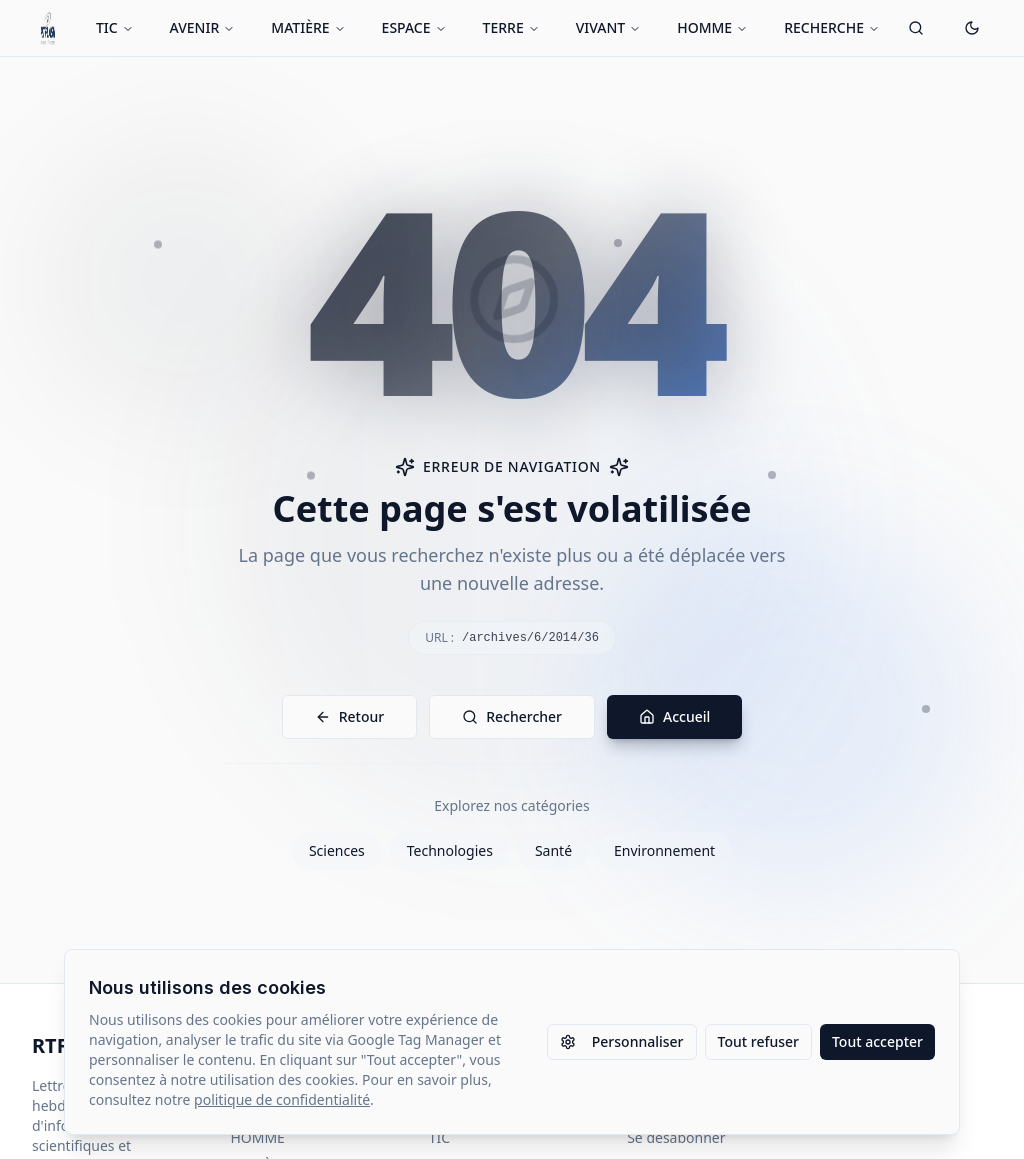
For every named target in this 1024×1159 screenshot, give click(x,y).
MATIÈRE (308, 27)
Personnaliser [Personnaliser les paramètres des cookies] (622, 1041)
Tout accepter (877, 1041)
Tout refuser (758, 1041)
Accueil (674, 716)
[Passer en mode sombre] (972, 28)
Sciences (337, 850)
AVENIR (203, 27)
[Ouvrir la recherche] (916, 28)
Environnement (664, 850)
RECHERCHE (832, 27)
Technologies (450, 850)
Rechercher (512, 716)
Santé (553, 850)
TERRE (511, 27)
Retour (350, 716)
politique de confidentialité (282, 1099)
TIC (115, 27)
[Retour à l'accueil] (48, 28)
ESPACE (414, 27)
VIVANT (609, 27)
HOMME (712, 27)
